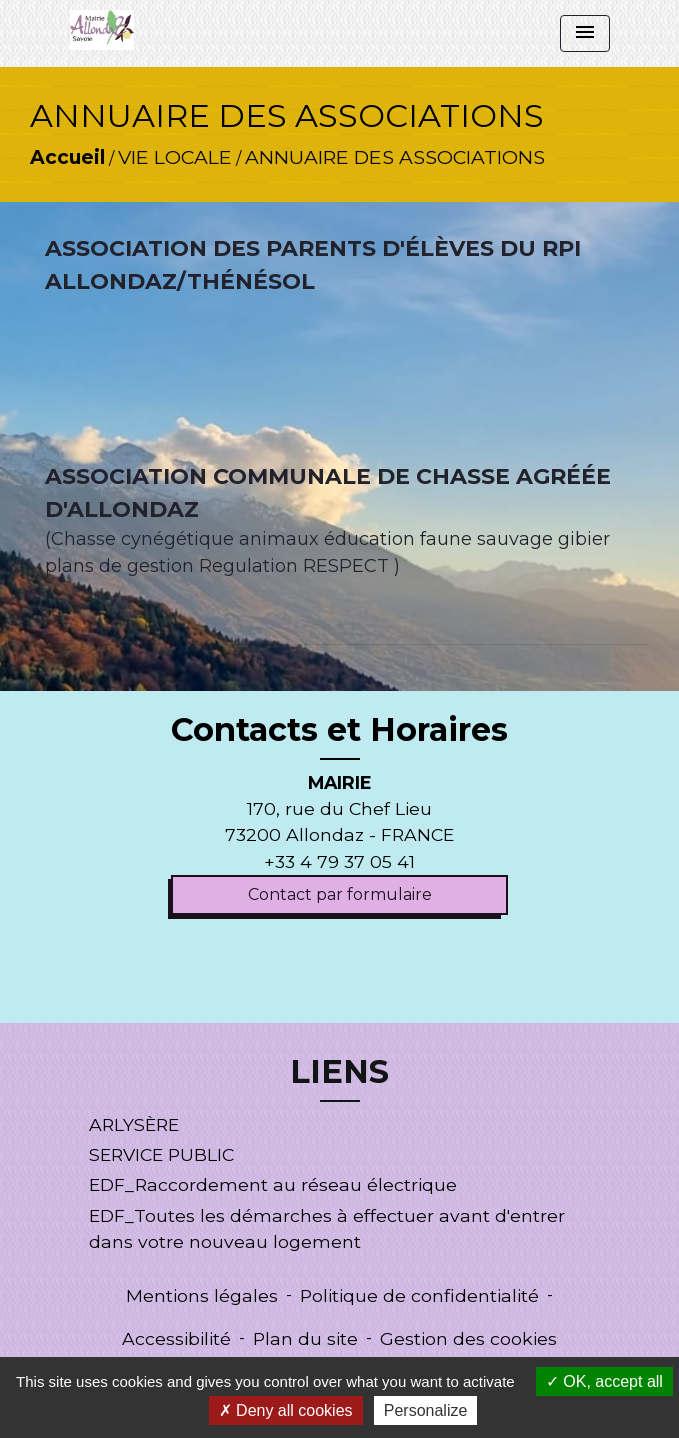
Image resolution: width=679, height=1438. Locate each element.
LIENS (339, 1072)
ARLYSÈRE (134, 1124)
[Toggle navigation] (585, 33)
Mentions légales (202, 1295)
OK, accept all (604, 1381)
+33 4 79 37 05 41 (339, 861)
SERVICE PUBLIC (161, 1154)
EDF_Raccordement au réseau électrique (273, 1184)
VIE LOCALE (175, 157)
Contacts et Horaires (339, 730)
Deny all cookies (286, 1410)
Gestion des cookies (468, 1338)
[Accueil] (102, 30)
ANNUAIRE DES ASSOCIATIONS (395, 157)
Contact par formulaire (340, 894)
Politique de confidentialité (419, 1295)
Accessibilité (176, 1338)
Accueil (67, 157)
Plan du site (305, 1338)
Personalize (426, 1410)
